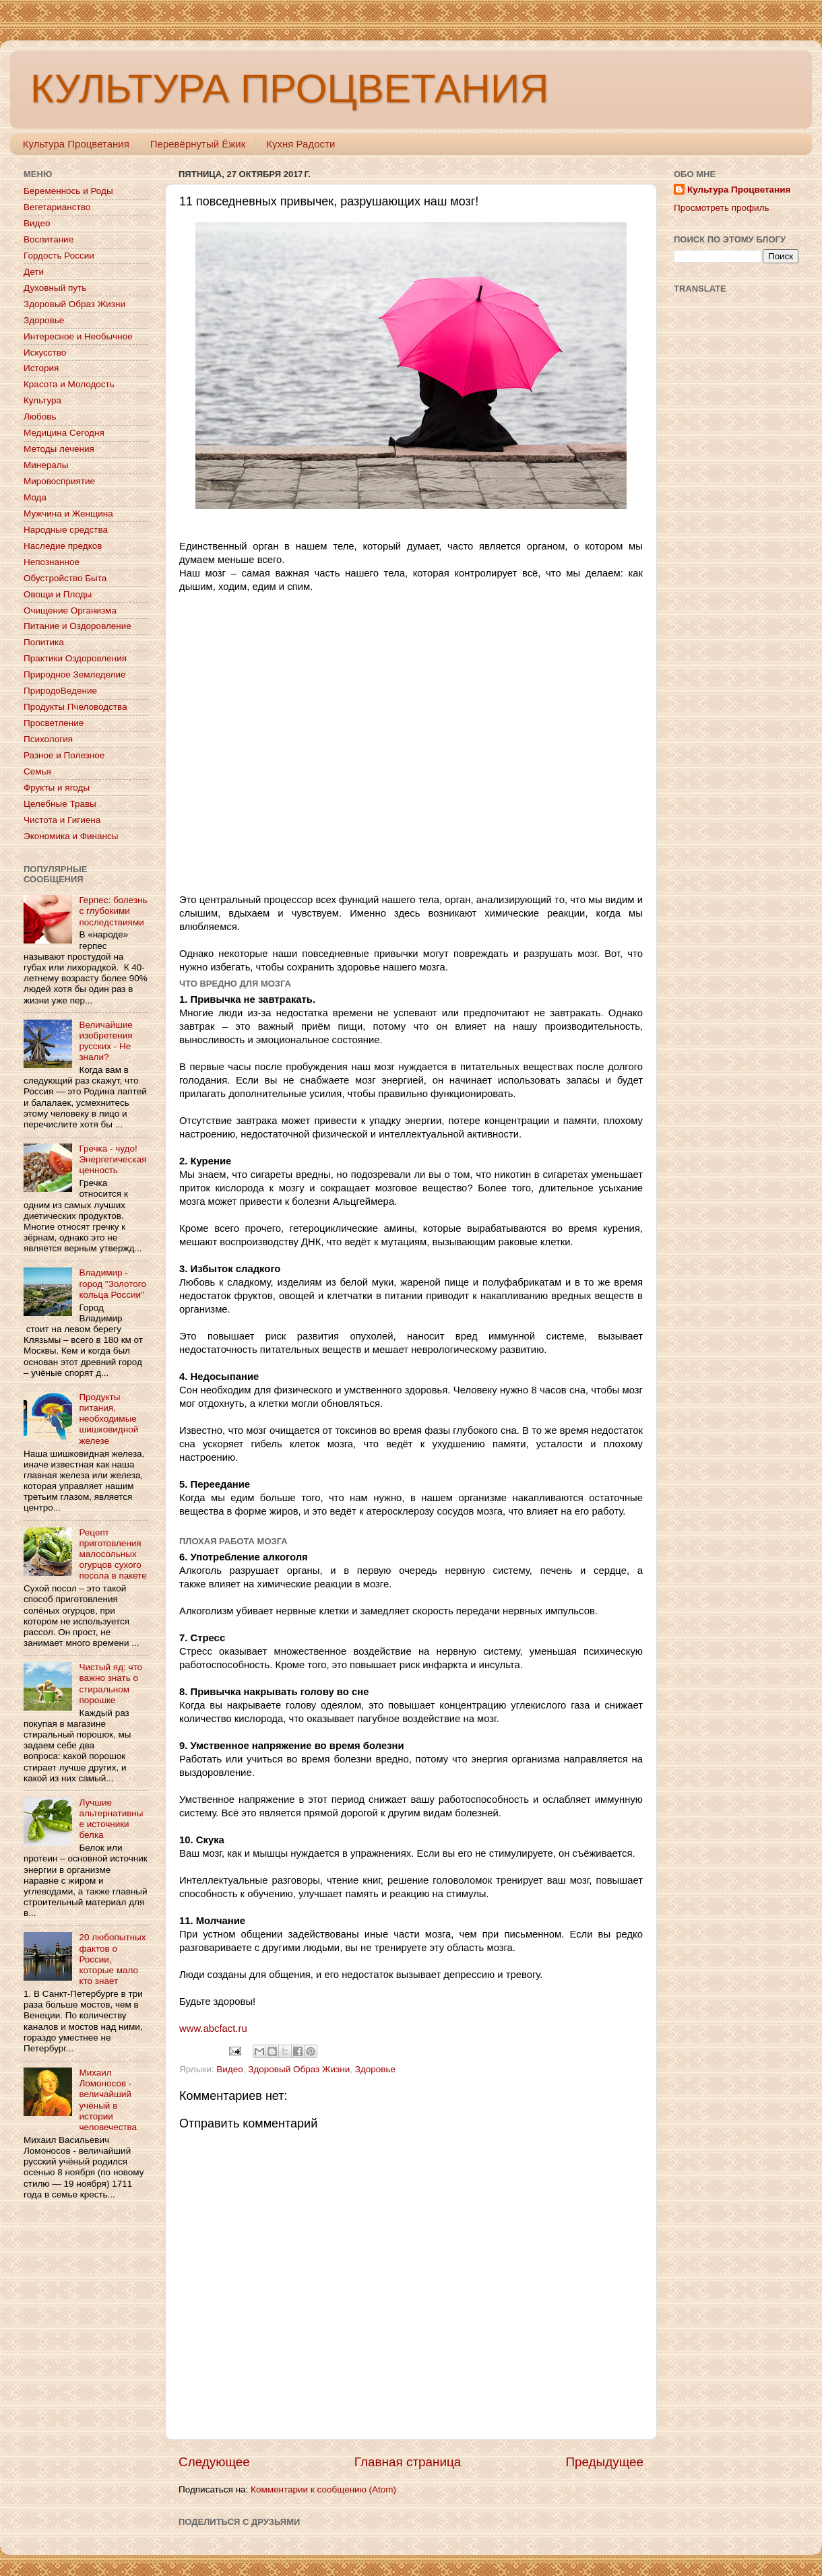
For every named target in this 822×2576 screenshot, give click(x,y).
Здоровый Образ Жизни (299, 2069)
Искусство (45, 353)
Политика (44, 642)
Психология (48, 739)
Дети (34, 272)
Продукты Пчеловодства (75, 707)
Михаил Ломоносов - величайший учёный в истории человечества (108, 2100)
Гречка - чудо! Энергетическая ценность (112, 1159)
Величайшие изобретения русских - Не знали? (105, 1041)
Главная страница (408, 2462)
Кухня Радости (300, 144)
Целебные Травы (60, 804)
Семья (37, 771)
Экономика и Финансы (71, 836)
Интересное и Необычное (78, 336)
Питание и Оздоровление (77, 626)
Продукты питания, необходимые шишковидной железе (108, 1419)
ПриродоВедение (60, 691)
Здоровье (375, 2069)
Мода (35, 497)
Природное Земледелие (74, 674)
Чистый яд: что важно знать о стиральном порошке (110, 1683)
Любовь (40, 416)
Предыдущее (604, 2462)
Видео (229, 2069)
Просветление (54, 723)
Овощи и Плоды (58, 594)
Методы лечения (59, 449)
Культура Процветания (76, 144)
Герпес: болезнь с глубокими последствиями (113, 911)
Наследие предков (63, 546)
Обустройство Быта (65, 578)
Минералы (46, 465)
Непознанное (52, 562)
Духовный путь (55, 288)
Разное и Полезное (64, 755)
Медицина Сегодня (64, 433)
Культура (42, 400)
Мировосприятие (59, 481)
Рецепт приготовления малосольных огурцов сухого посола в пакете (112, 1554)
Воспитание (48, 239)
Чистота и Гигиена (62, 820)
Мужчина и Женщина (68, 513)
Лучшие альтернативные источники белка (111, 1819)
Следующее (214, 2462)
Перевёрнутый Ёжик (197, 144)
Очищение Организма (70, 610)
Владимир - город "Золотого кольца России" (112, 1283)
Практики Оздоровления (75, 658)
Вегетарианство (57, 207)
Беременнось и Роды (68, 191)
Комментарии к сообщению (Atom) (323, 2489)
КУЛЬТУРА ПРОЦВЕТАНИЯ (289, 88)
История (41, 368)
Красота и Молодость (69, 384)
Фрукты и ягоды (57, 788)
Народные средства (66, 530)
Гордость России (59, 256)
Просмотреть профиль (721, 208)
